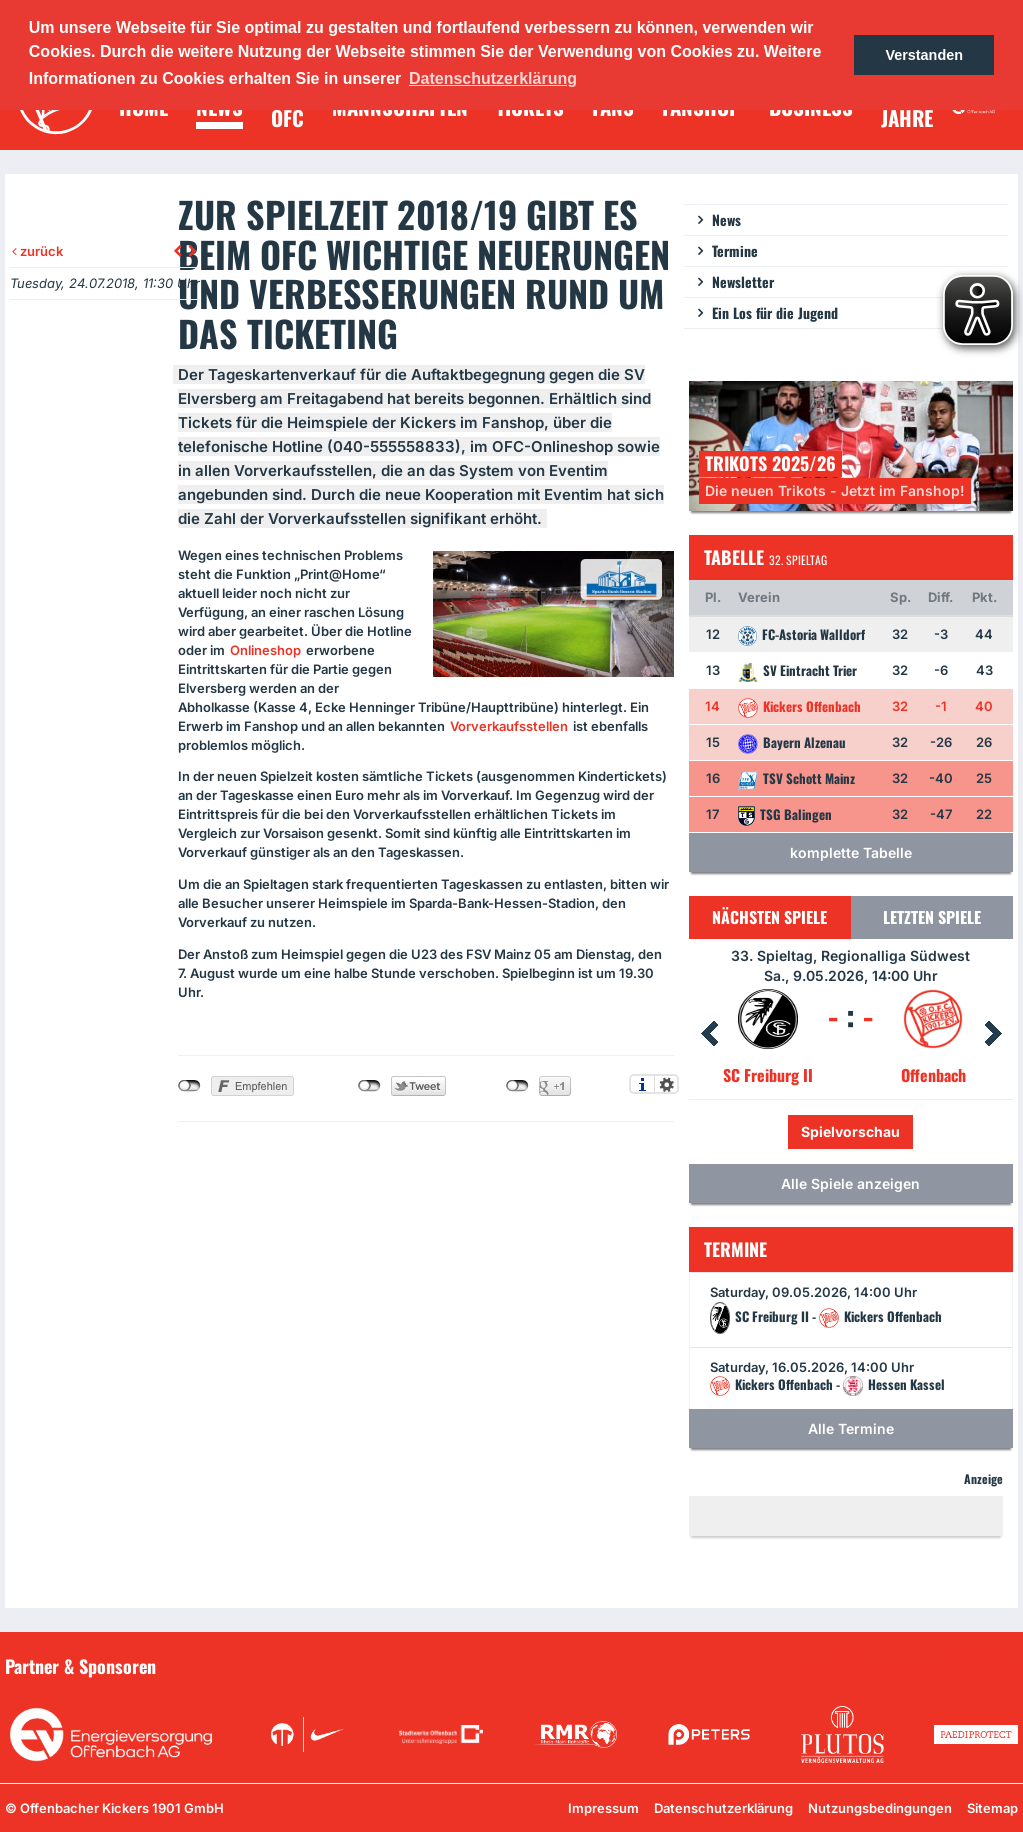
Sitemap (992, 1808)
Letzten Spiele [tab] (932, 917)
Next (993, 1034)
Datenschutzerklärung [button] (493, 78)
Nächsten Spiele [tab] (769, 917)
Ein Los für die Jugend (775, 312)
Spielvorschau (850, 1131)
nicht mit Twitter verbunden (369, 1086)
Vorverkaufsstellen (509, 726)
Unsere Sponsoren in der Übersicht (904, 1665)
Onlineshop (265, 650)
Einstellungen (666, 1084)
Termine (735, 250)
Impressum (603, 1808)
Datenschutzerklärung (723, 1808)
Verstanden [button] (924, 55)
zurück (37, 251)
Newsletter (743, 281)
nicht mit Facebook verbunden (189, 1086)
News (726, 219)
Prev (709, 1034)
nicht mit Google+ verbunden (517, 1086)
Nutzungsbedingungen (880, 1808)
